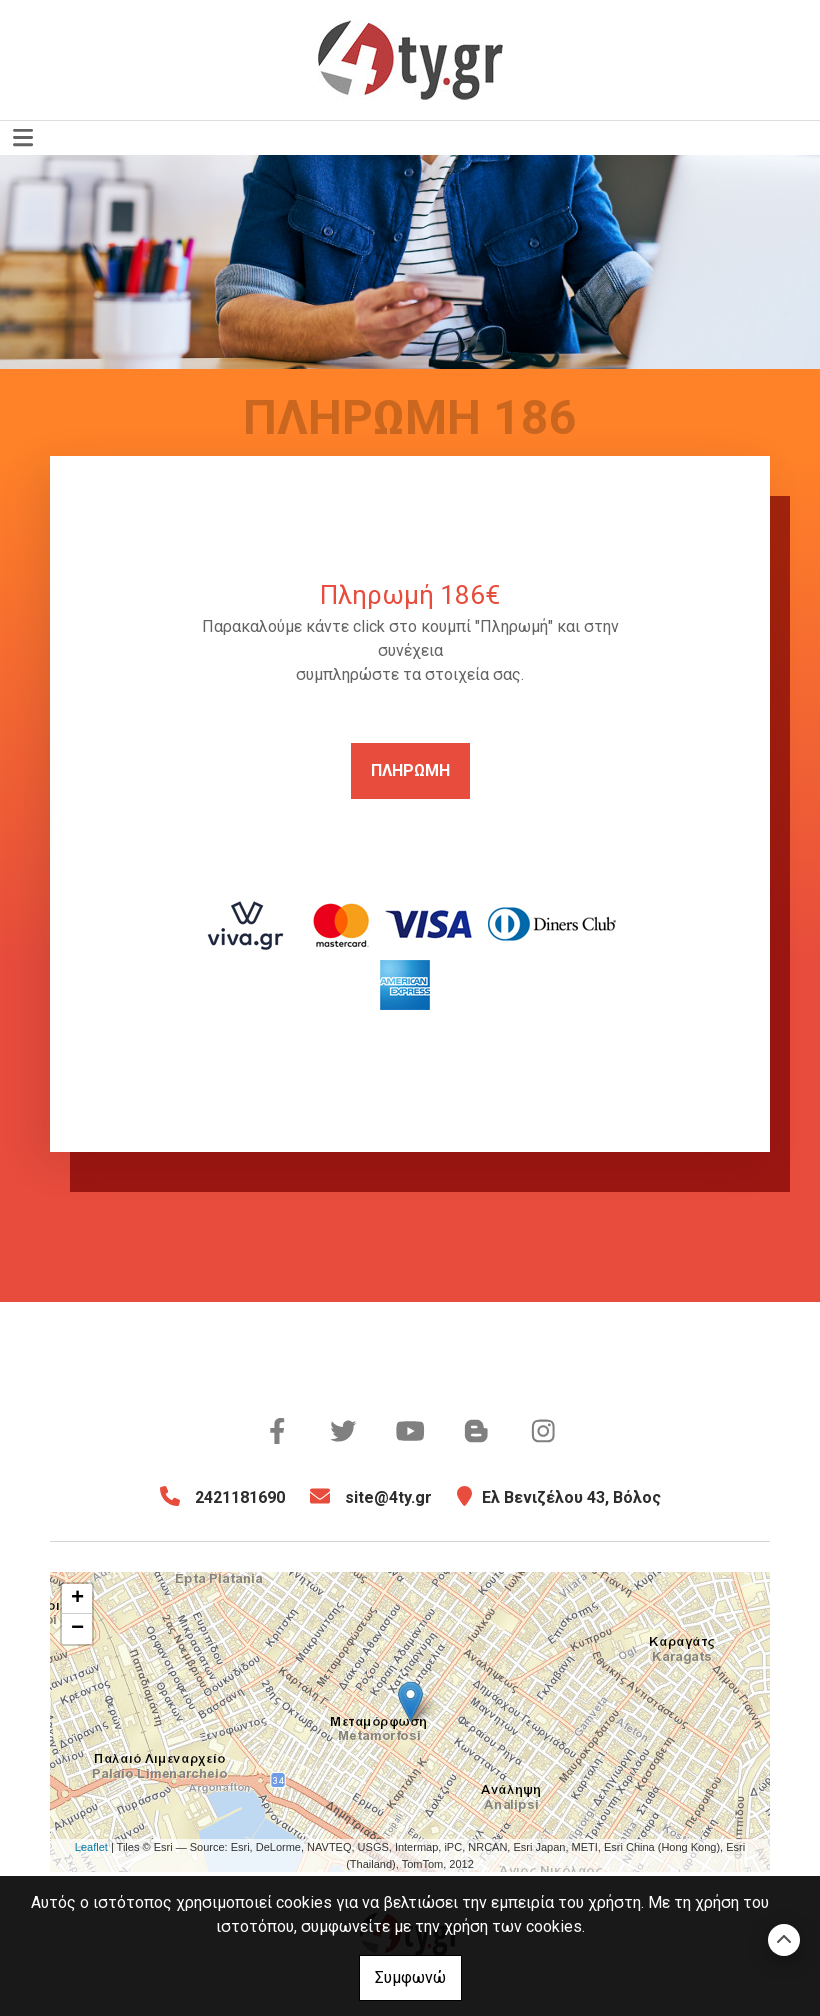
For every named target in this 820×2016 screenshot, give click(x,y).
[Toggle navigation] (23, 138)
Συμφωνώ (410, 1977)
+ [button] (77, 1599)
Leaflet (91, 1847)
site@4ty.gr (388, 1497)
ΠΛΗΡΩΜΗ (410, 770)
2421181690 (240, 1497)
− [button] (77, 1629)
